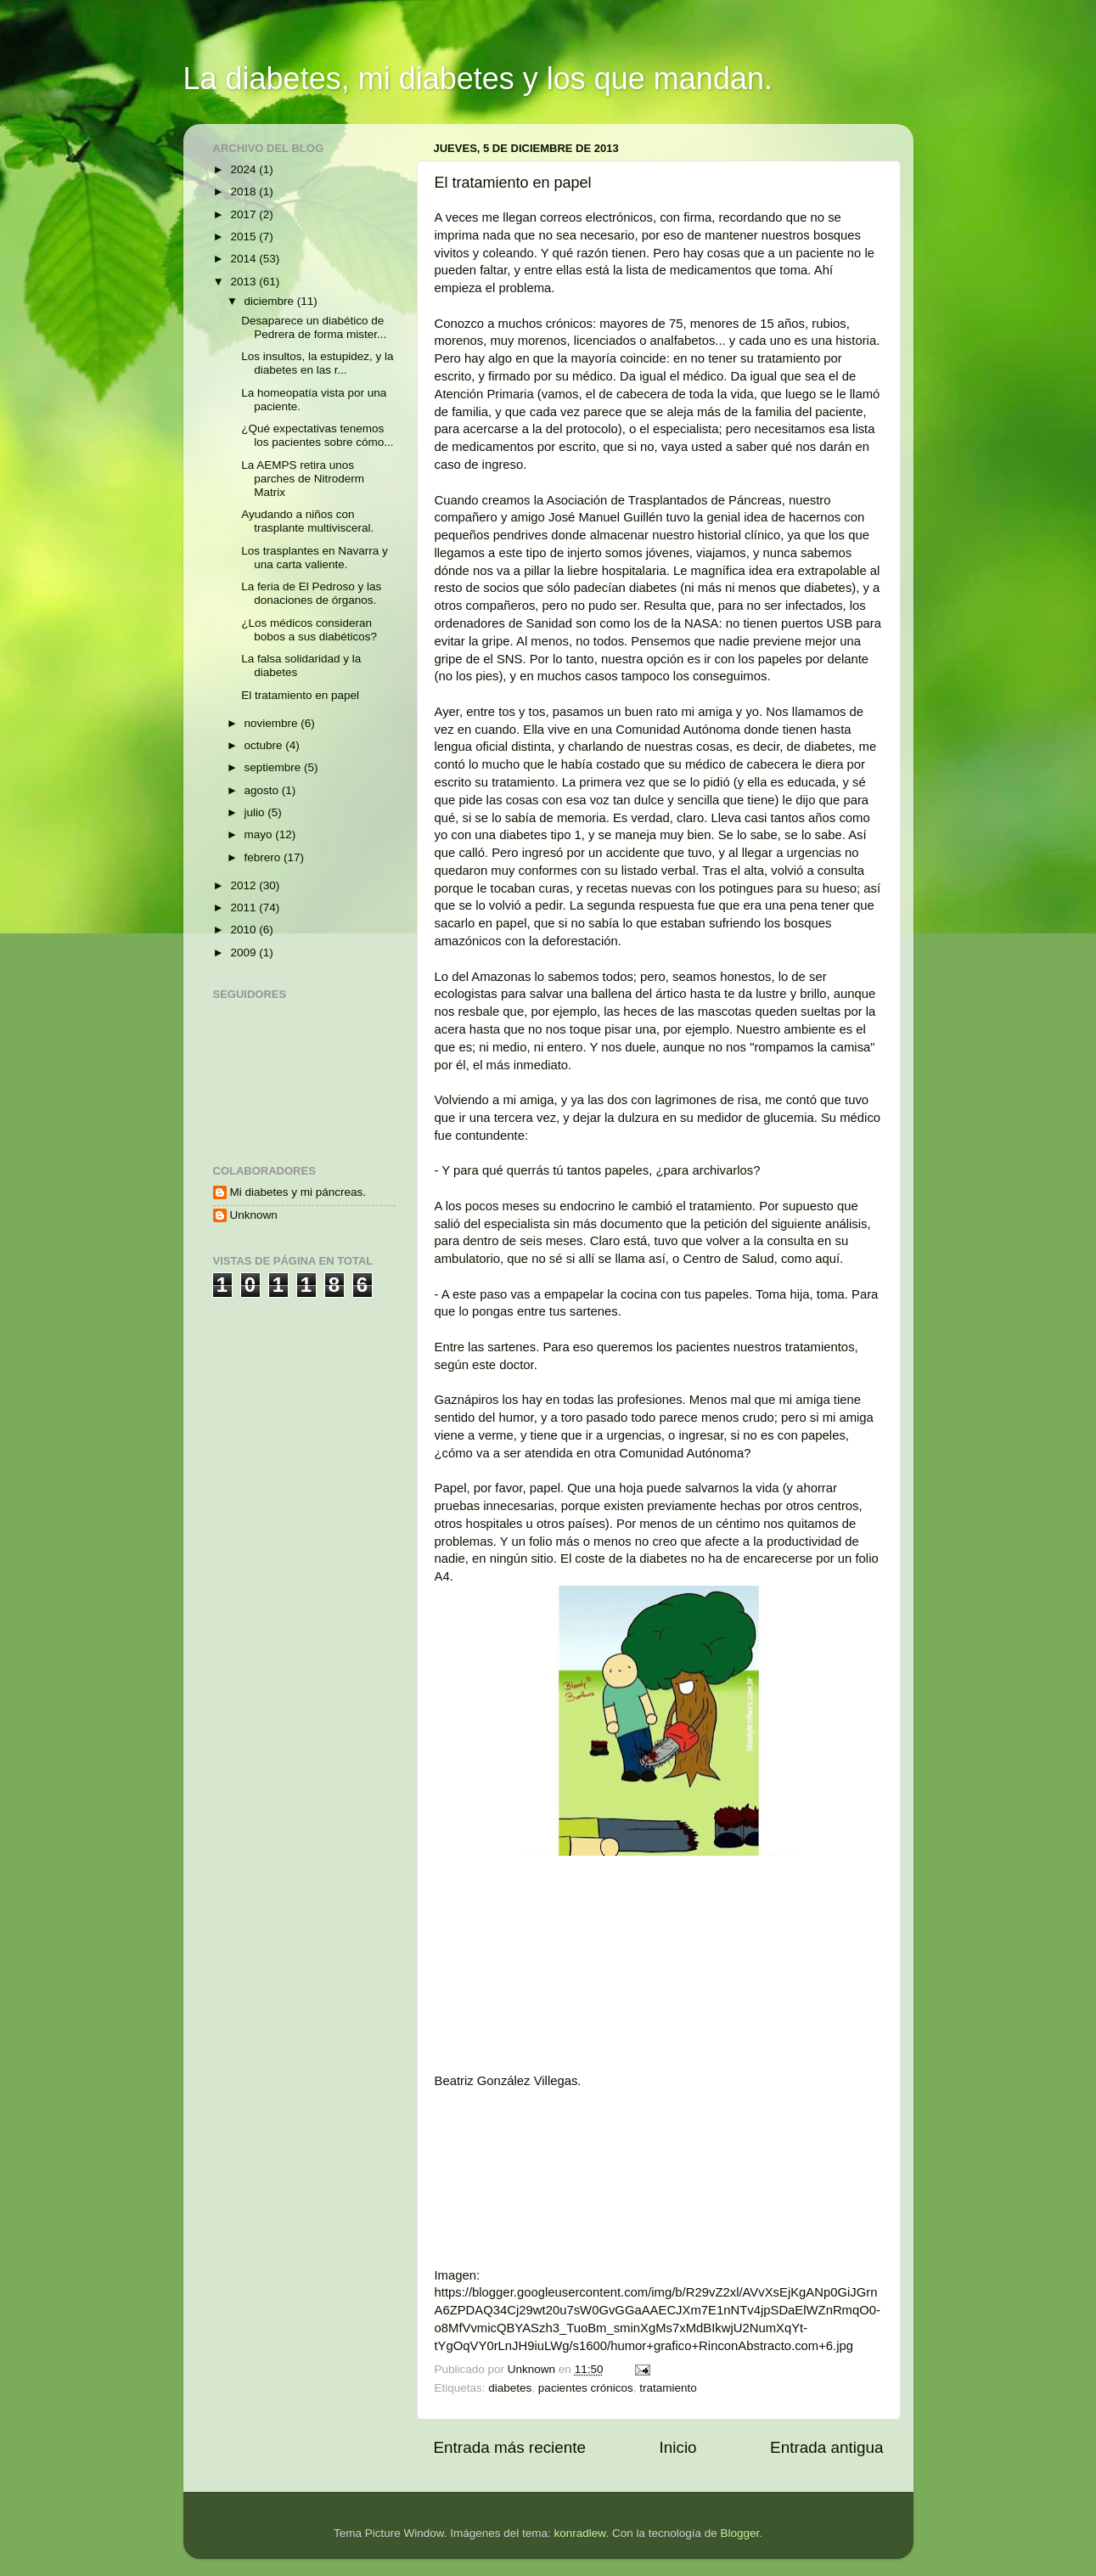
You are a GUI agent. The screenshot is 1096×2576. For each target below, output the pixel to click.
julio (256, 812)
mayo (260, 834)
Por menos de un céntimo (686, 1523)
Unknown (254, 1215)
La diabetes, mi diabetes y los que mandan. (478, 78)
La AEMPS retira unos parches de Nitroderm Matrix (302, 479)
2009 (244, 952)
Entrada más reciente (510, 2447)
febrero (264, 857)
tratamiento (668, 2388)
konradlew (580, 2533)
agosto (263, 790)
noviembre (272, 723)
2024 (244, 169)
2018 (244, 191)
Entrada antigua (826, 2447)
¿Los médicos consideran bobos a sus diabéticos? (309, 630)
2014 (244, 258)
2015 (244, 236)
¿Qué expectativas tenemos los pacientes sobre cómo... (317, 435)
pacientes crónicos (585, 2388)
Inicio (678, 2447)
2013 (244, 281)
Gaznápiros (467, 1399)
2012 (244, 885)
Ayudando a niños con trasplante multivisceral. (307, 521)
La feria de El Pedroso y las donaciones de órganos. (311, 593)
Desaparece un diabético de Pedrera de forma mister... (313, 327)
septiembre (274, 767)
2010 (244, 929)
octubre (265, 745)
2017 (244, 214)
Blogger (739, 2533)
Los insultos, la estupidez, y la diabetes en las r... (317, 363)
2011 (244, 907)
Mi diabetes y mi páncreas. (298, 1192)
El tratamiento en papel (300, 695)
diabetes (509, 2388)
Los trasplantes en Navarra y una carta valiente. (314, 557)
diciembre (270, 301)
